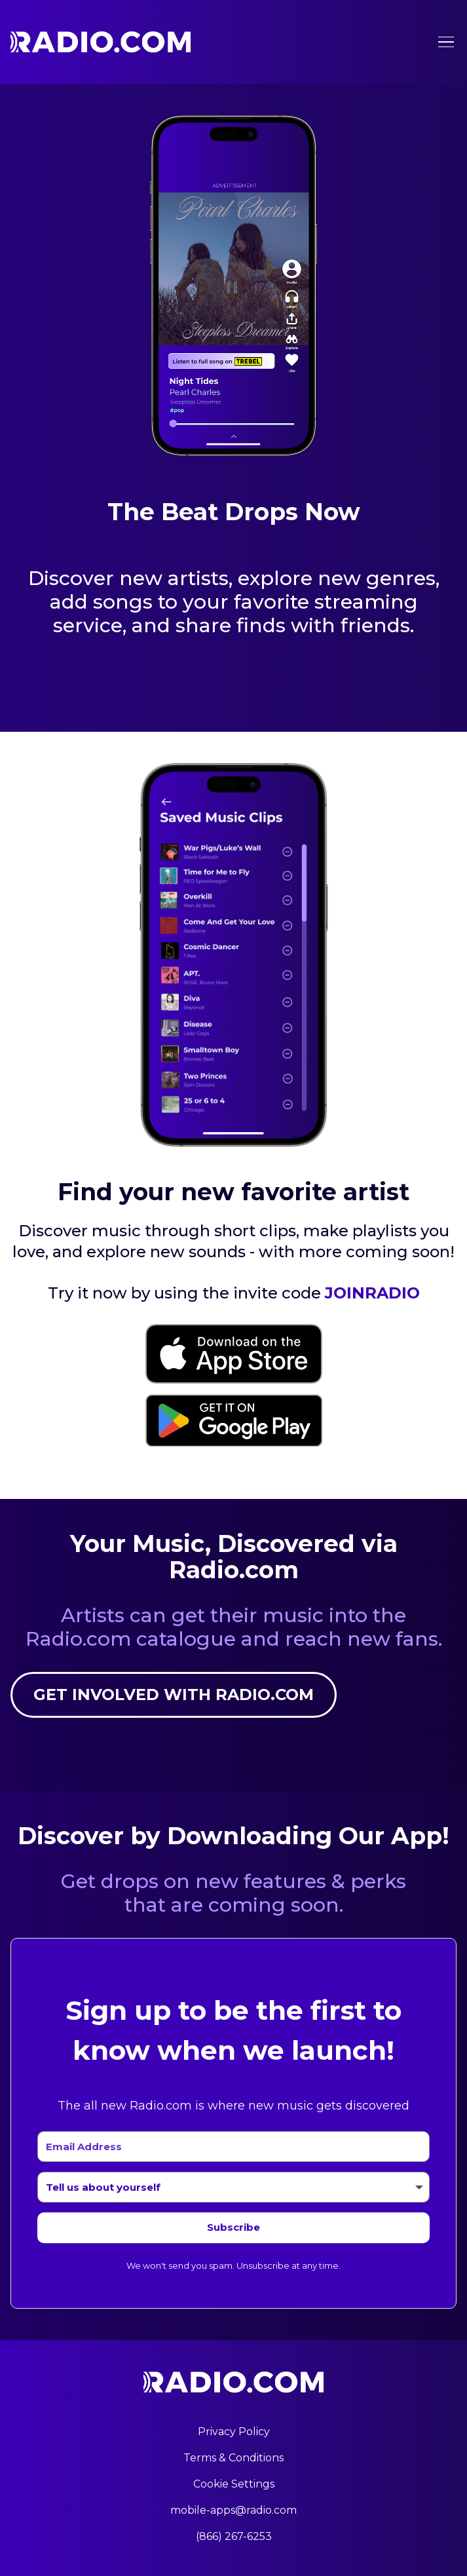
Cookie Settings (233, 2484)
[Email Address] (233, 2146)
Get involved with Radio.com (173, 1694)
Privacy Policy (234, 2431)
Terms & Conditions (233, 2458)
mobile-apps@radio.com (233, 2510)
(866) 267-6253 (234, 2536)
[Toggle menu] (446, 41)
